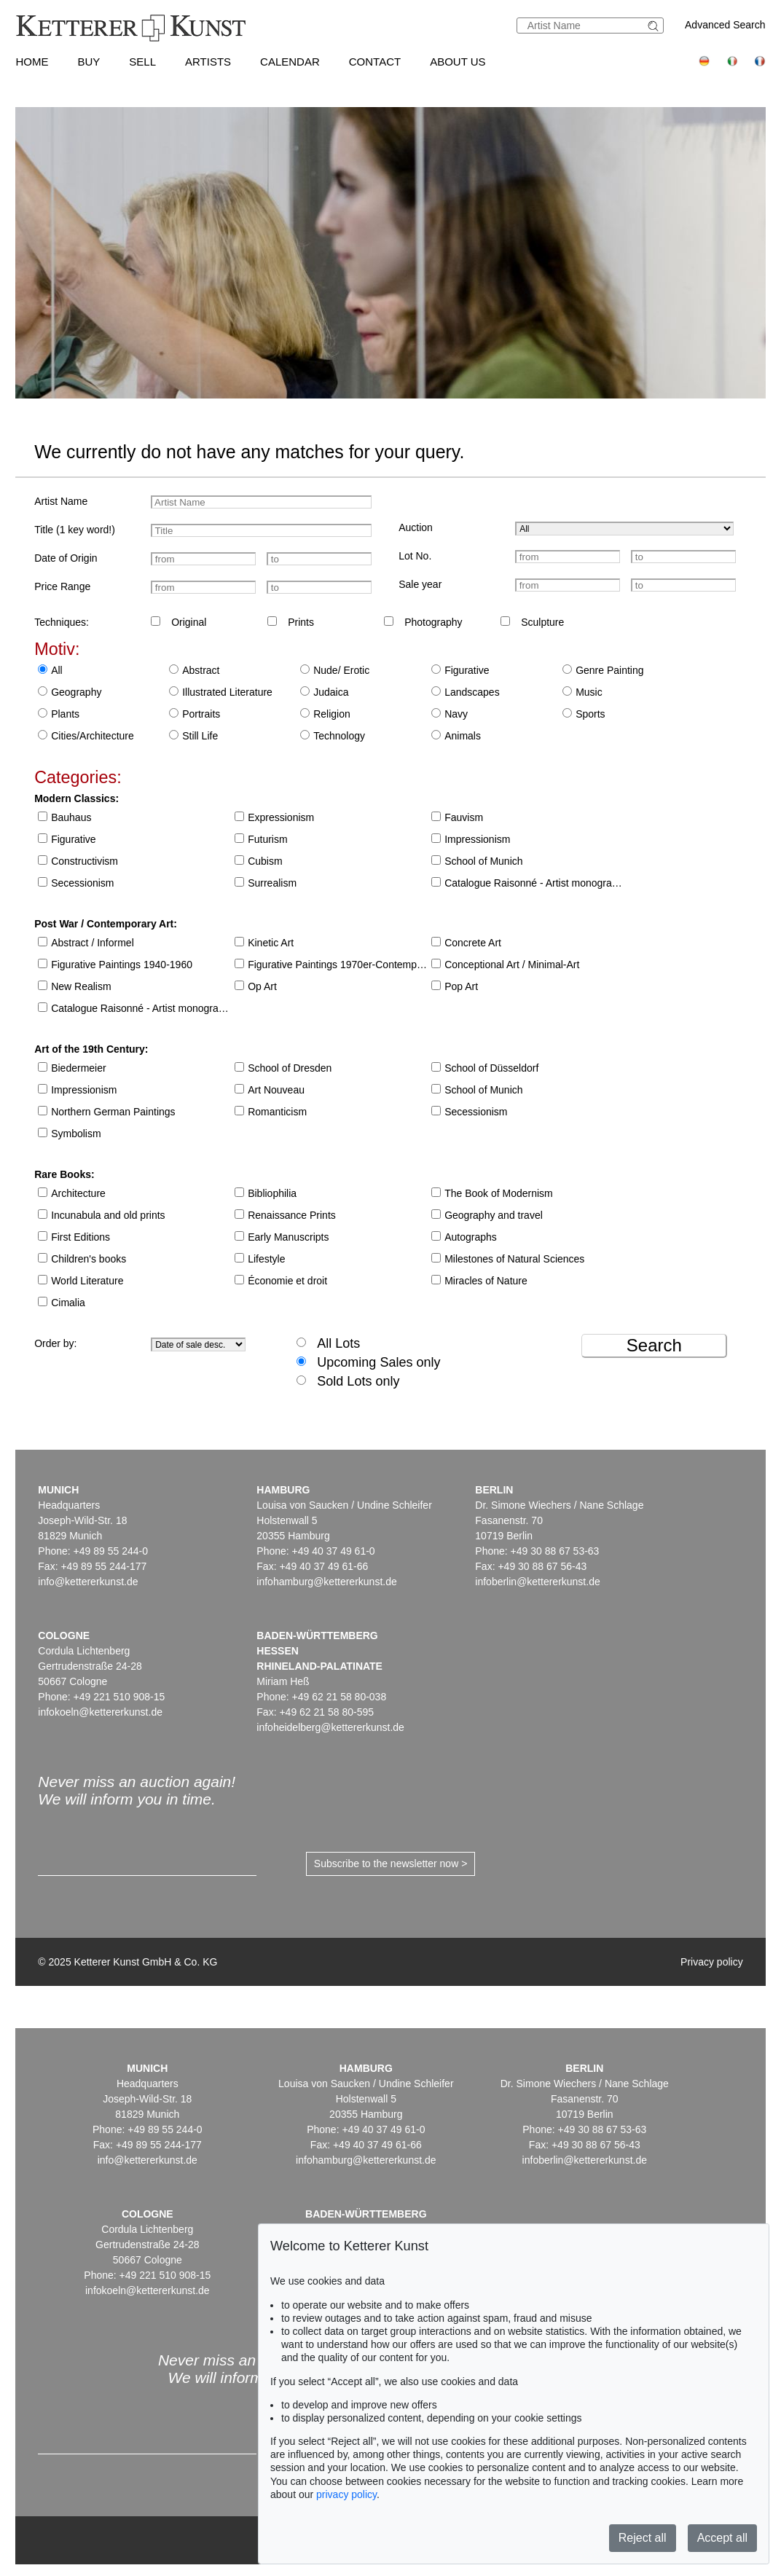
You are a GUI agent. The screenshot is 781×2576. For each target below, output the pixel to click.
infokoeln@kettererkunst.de (100, 1712)
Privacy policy (711, 1962)
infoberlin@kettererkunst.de (537, 1581)
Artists (208, 61)
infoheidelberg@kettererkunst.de (330, 1727)
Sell (142, 61)
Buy (88, 61)
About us (457, 61)
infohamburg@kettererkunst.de (326, 1581)
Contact (375, 61)
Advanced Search (725, 25)
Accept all (722, 2538)
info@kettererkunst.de (88, 1581)
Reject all (643, 2538)
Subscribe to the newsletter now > (391, 1863)
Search (654, 1345)
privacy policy (346, 2494)
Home (31, 61)
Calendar (290, 61)
